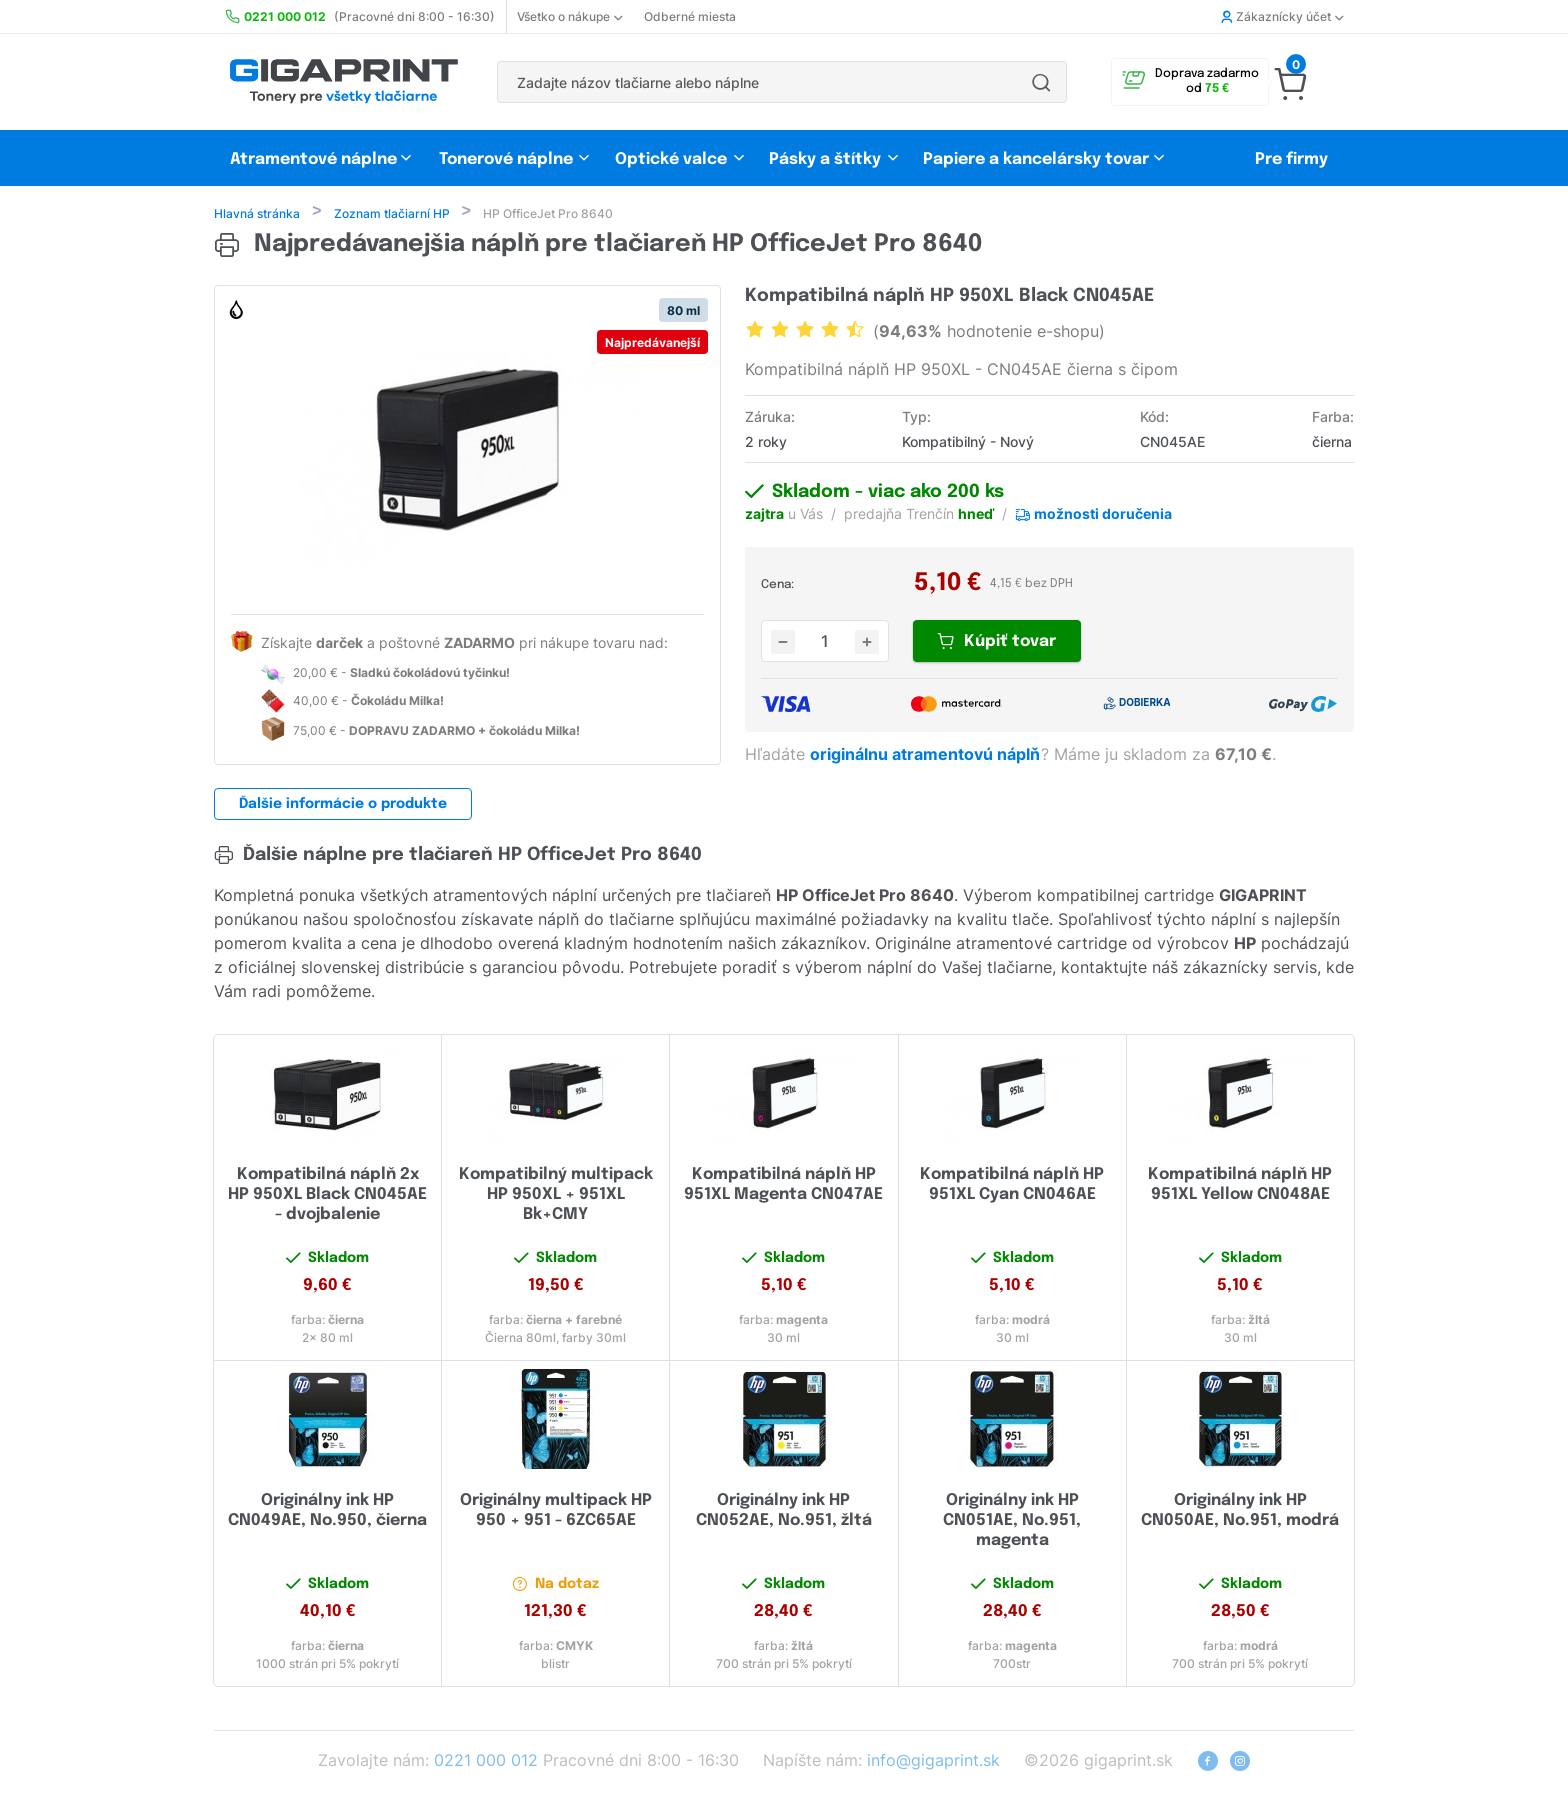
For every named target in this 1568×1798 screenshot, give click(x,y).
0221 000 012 (486, 1762)
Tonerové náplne (506, 159)
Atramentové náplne (313, 159)
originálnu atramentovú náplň (927, 756)
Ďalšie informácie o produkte (343, 806)
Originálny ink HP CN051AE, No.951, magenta (1012, 1522)
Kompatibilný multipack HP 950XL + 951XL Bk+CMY (556, 1196)
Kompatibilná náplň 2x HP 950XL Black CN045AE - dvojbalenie (327, 1196)
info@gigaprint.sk (933, 1762)
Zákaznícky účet (1282, 16)
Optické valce (671, 159)
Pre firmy (1291, 159)
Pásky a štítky (825, 159)
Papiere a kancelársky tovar (1038, 159)
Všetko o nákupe (569, 16)
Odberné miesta (690, 16)
